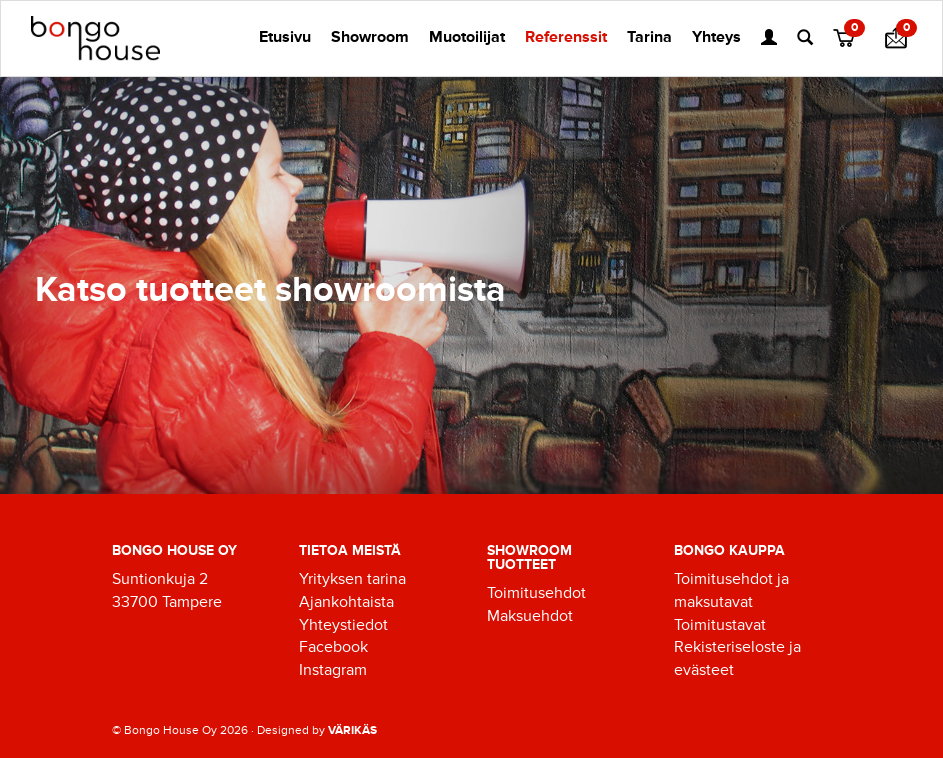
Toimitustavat (720, 625)
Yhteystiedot (343, 625)
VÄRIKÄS (352, 730)
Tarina (649, 37)
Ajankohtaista (346, 602)
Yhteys (716, 37)
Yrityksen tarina (352, 579)
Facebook (333, 647)
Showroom (370, 37)
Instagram (333, 670)
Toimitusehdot (536, 593)
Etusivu (285, 37)
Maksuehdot (530, 616)
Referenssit (566, 37)
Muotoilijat (467, 37)
